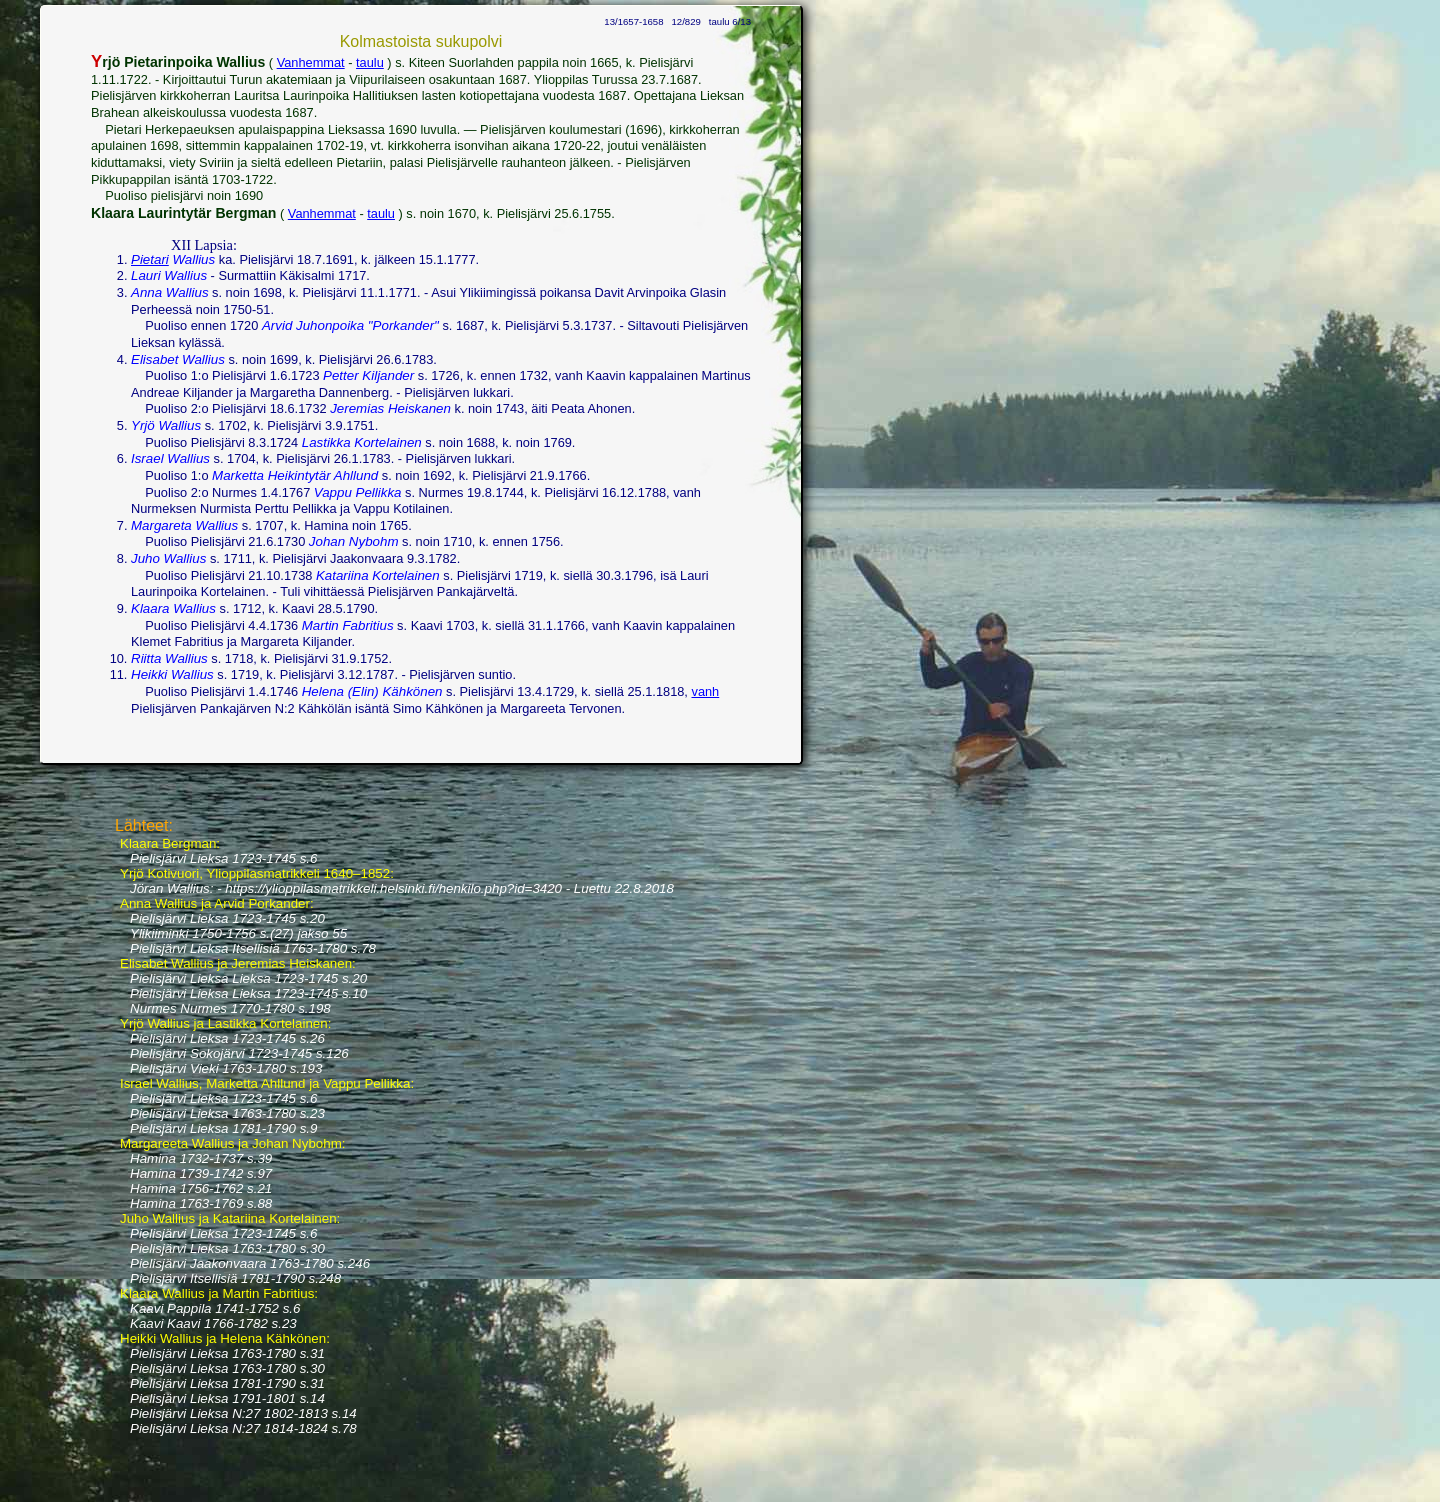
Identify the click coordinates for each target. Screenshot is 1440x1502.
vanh (705, 691)
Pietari (150, 259)
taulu (370, 62)
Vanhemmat (311, 62)
